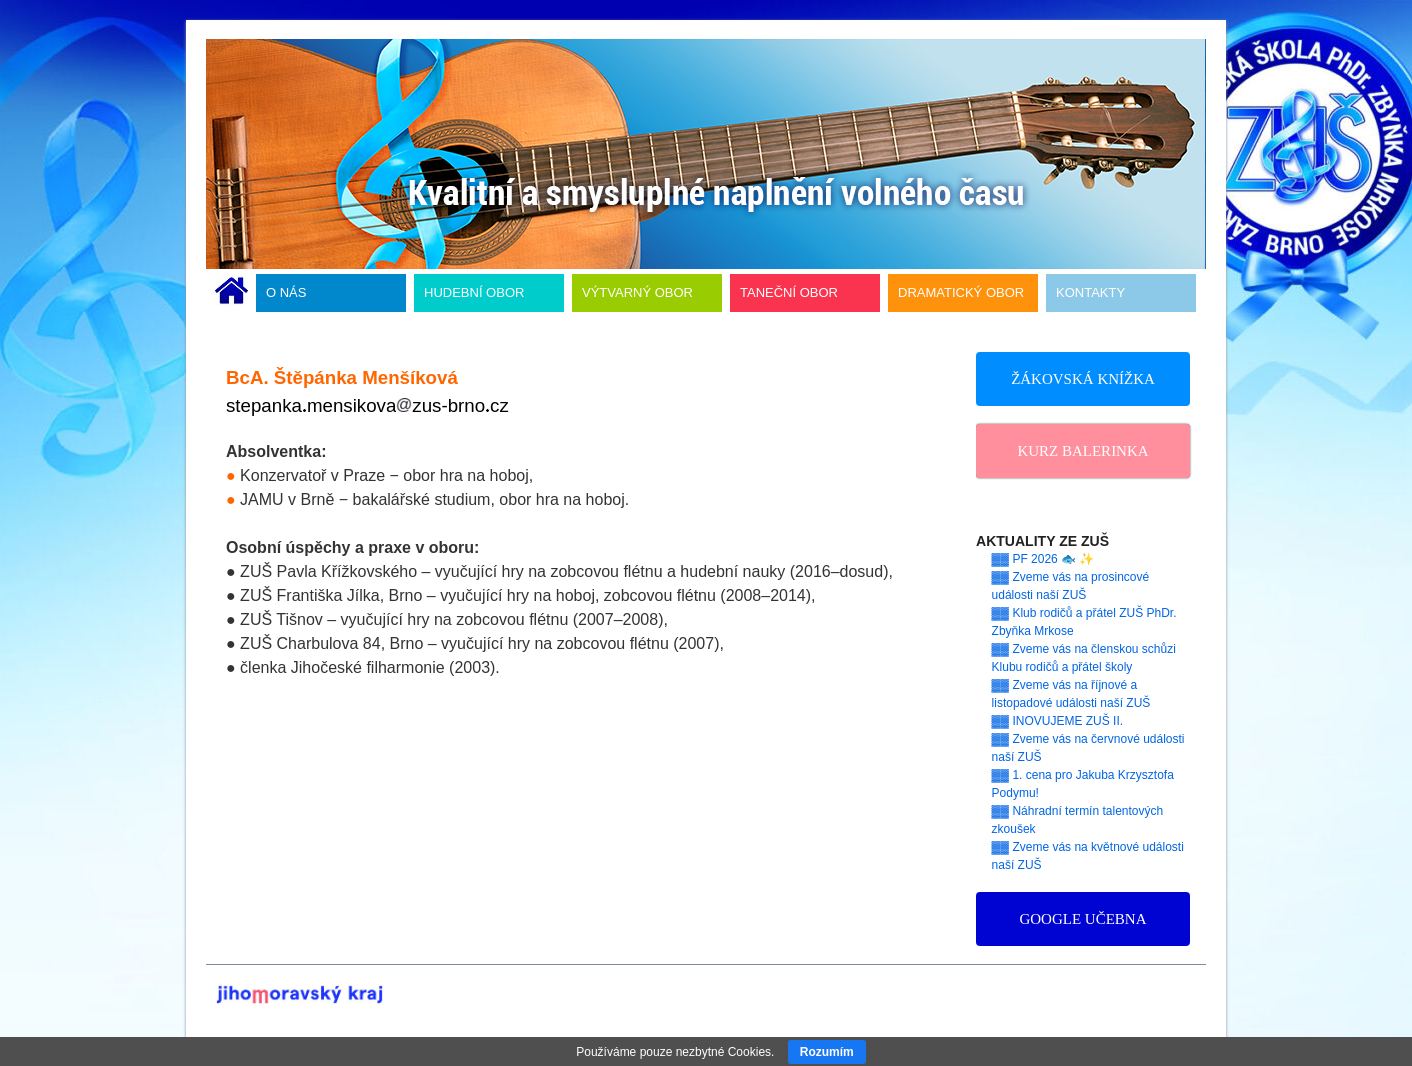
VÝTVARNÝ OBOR (637, 292)
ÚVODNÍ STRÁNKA (231, 293)
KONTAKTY (1090, 292)
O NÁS (286, 292)
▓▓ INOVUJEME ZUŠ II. (1058, 721)
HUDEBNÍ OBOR (474, 292)
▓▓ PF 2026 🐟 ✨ (1043, 559)
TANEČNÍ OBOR (789, 292)
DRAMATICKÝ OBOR (961, 292)
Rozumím (827, 1052)
